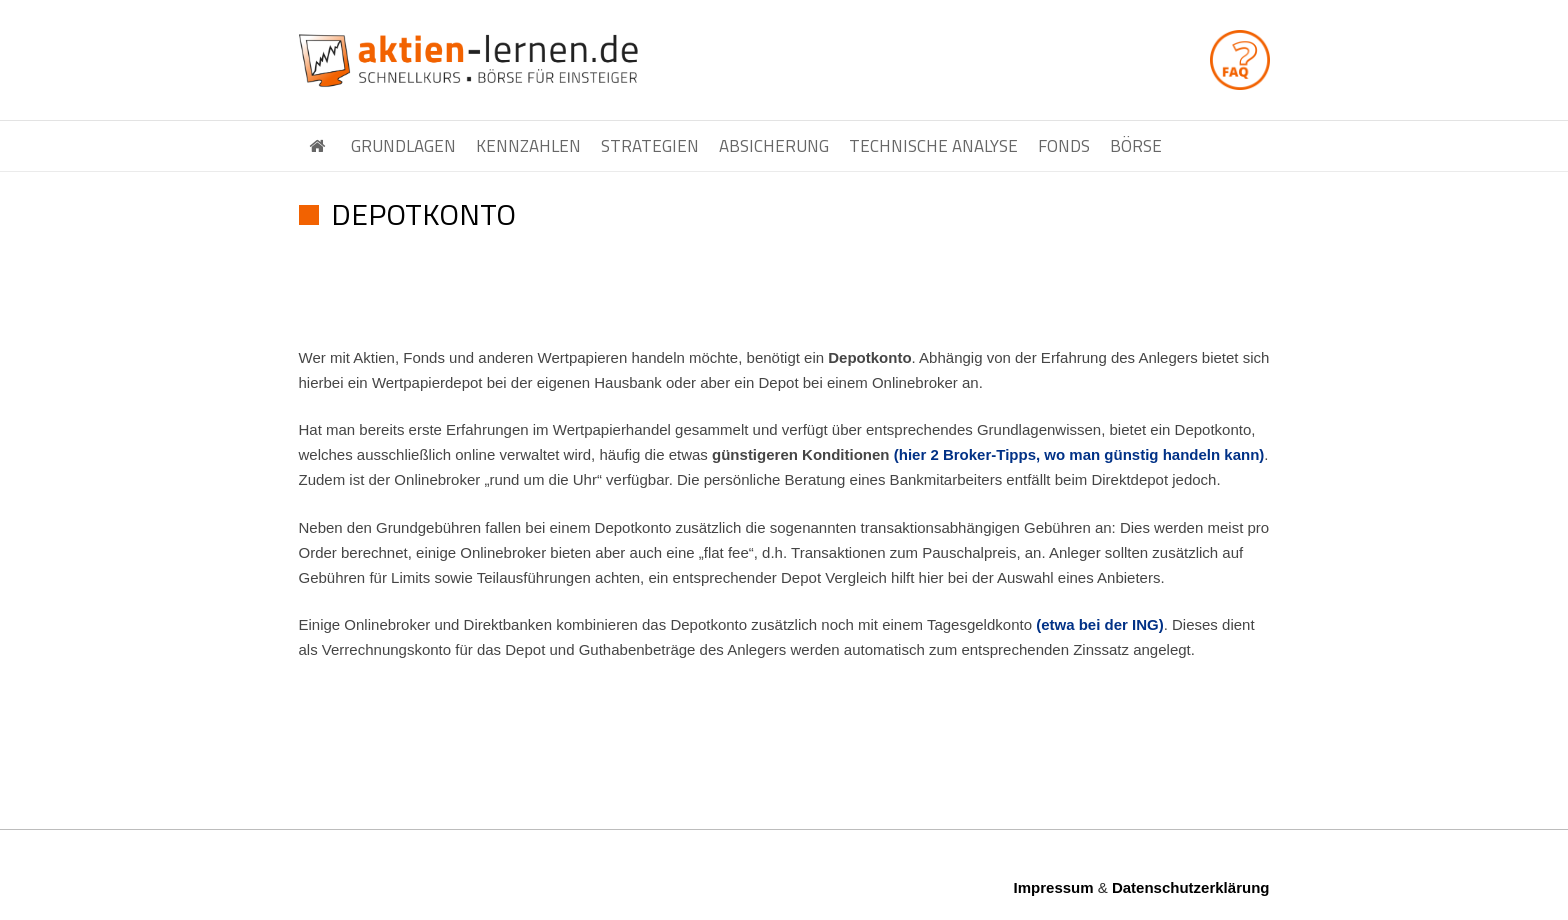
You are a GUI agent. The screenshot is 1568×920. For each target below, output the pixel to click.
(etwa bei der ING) (1100, 624)
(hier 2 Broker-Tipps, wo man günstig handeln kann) (1079, 454)
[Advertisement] (784, 298)
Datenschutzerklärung (1191, 887)
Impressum (1054, 887)
